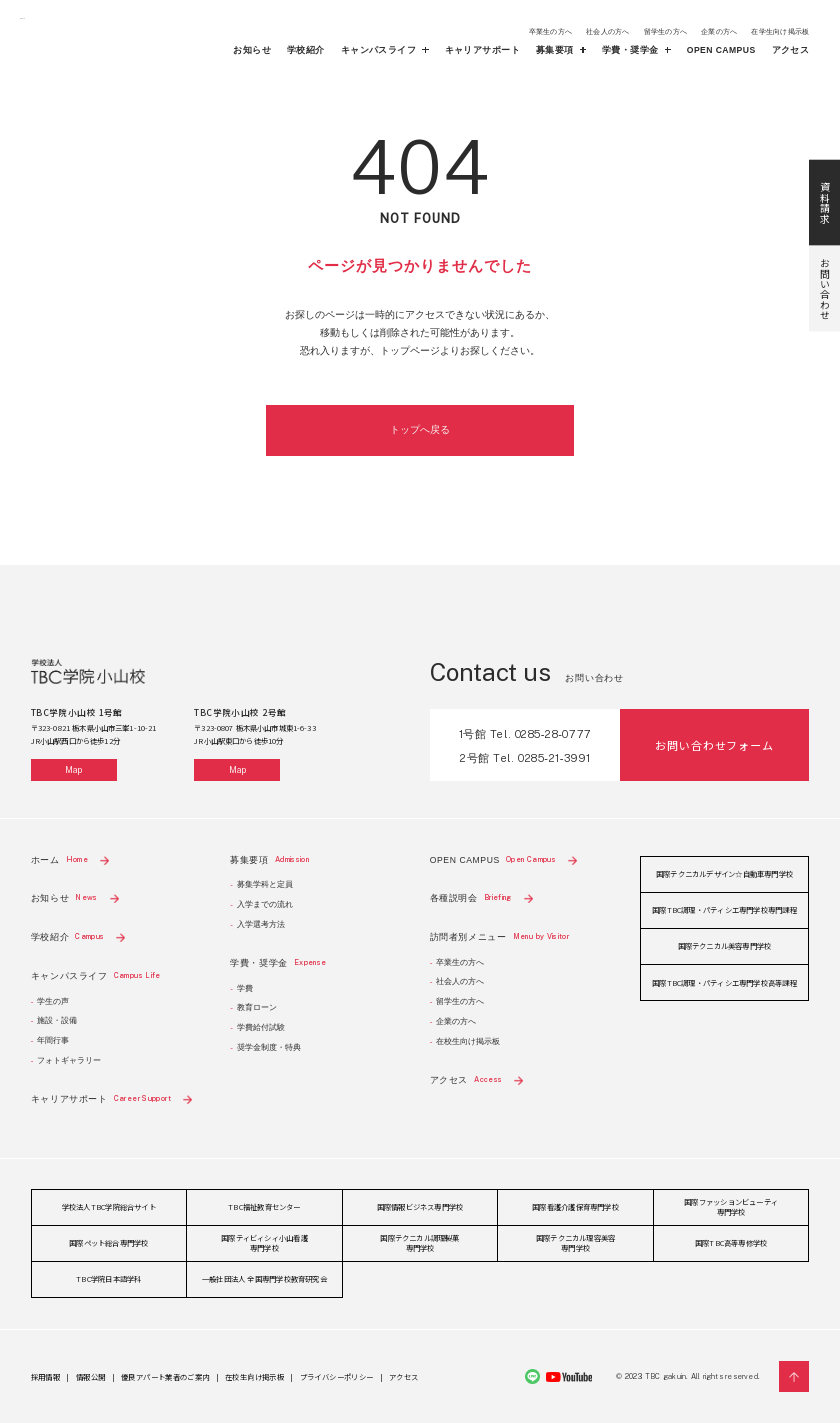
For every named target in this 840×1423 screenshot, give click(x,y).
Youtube (569, 1377)
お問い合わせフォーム (714, 745)
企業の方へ (719, 31)
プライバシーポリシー (337, 1376)
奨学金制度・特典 (269, 1047)
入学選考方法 (261, 924)
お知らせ (252, 50)
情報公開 (90, 1376)
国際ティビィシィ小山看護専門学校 (264, 1242)
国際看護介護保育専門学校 (575, 1206)
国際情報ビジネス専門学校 (420, 1206)
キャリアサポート (482, 50)
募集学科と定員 (265, 884)
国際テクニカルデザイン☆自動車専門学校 (724, 873)
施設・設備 (57, 1020)
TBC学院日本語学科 (108, 1278)
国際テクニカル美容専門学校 (725, 945)
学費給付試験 (261, 1027)
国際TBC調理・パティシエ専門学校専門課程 (724, 909)
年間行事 (53, 1040)
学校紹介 (306, 50)
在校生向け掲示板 (468, 1041)
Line (532, 1376)
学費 (245, 988)
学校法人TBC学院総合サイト (109, 1206)
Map (73, 770)
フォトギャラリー (69, 1060)
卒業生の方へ (550, 31)
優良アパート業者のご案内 (165, 1376)
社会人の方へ (607, 31)
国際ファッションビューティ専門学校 (731, 1206)
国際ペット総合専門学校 (108, 1242)
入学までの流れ (265, 904)
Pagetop (794, 1376)
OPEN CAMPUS (721, 50)
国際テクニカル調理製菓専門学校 (419, 1242)
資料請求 (825, 123)
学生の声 (53, 1001)
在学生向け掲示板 (780, 31)
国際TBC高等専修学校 (731, 1242)
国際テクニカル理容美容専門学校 (575, 1242)
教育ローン (257, 1007)
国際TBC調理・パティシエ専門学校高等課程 (724, 982)
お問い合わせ (825, 209)
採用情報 (45, 1376)
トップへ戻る (420, 429)
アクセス (791, 50)
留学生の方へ (665, 31)
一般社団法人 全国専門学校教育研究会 (264, 1278)
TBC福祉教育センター (264, 1206)
